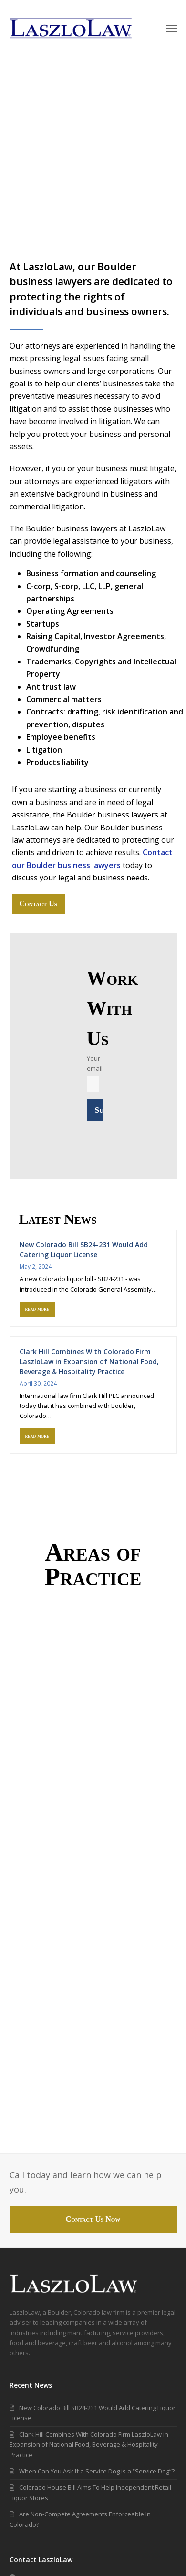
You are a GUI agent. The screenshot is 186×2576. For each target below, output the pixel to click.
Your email (95, 1071)
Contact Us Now (93, 2219)
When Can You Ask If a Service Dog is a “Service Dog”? (92, 2471)
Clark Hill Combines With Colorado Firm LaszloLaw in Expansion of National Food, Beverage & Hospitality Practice (89, 1361)
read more (37, 1308)
